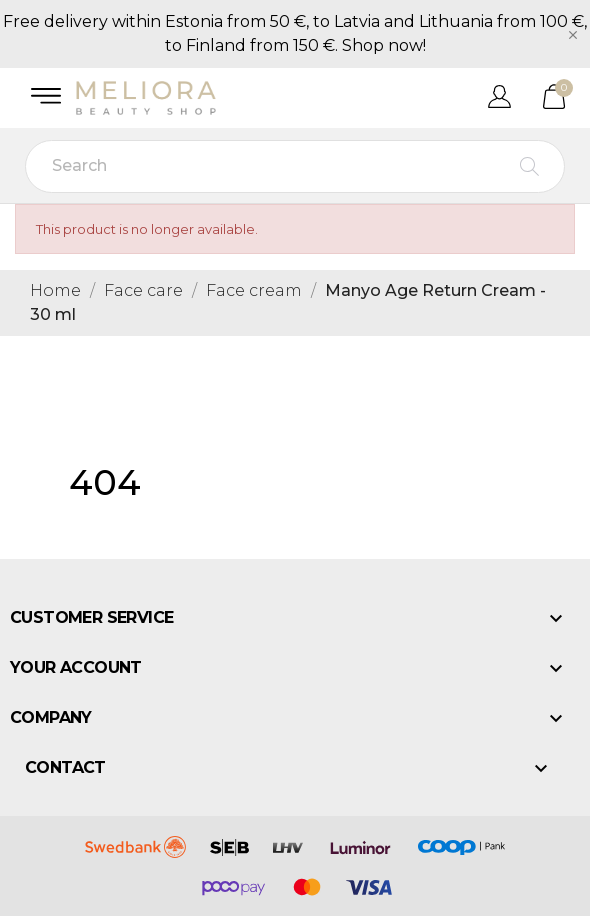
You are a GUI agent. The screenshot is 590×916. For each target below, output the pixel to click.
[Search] (295, 166)
